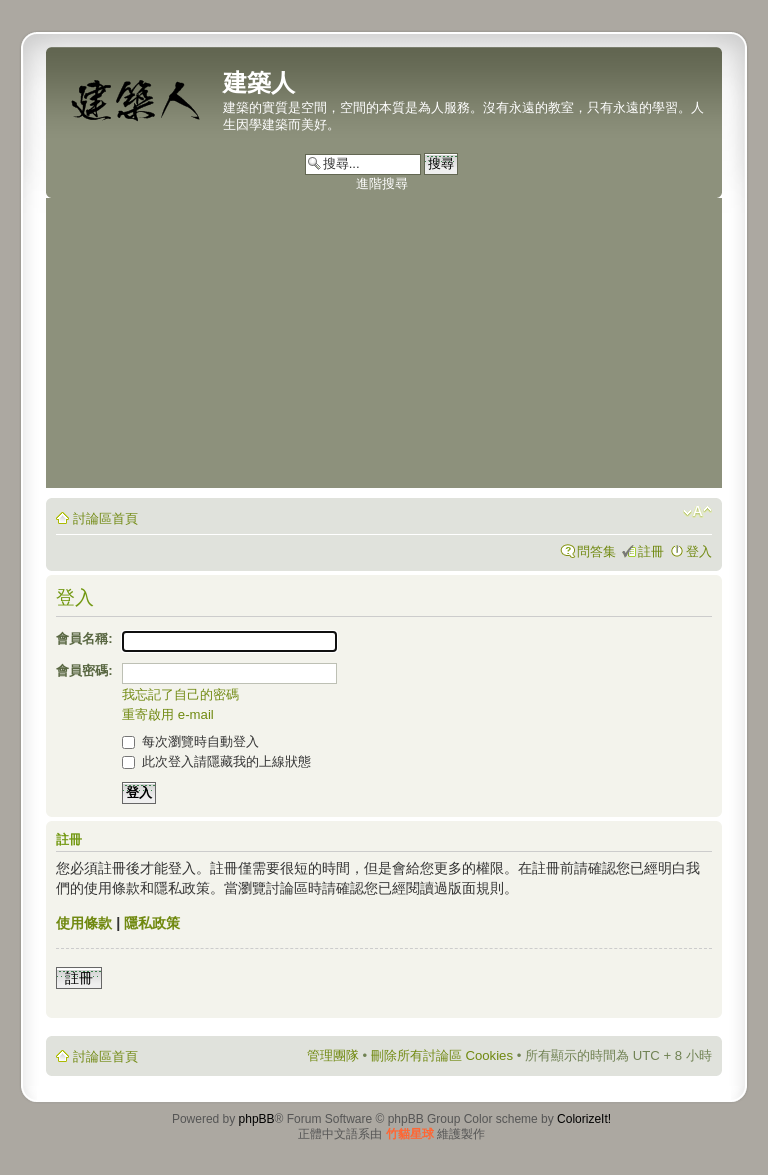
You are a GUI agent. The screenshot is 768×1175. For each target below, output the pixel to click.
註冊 (651, 551)
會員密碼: (84, 670)
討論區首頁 (105, 518)
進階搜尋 (382, 183)
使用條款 (84, 923)
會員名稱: (84, 638)
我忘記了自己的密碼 (180, 694)
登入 (699, 551)
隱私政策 (152, 923)
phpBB (257, 1119)
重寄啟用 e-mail (168, 714)
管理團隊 (333, 1055)
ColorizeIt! (584, 1119)
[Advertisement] (384, 348)
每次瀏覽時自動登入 (190, 741)
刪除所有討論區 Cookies (442, 1055)
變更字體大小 (697, 512)
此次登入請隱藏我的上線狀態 (216, 761)
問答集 (596, 551)
